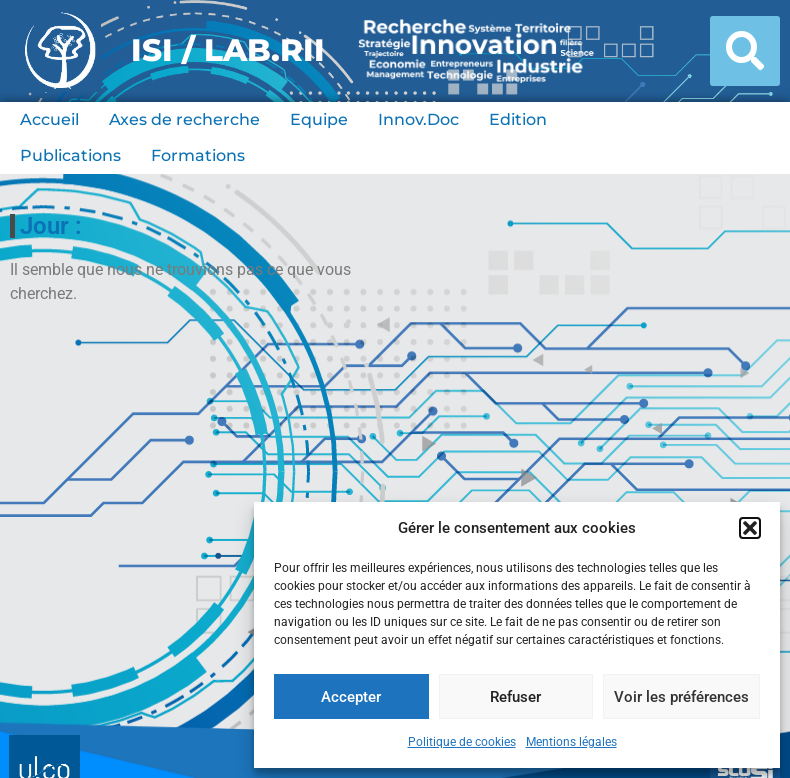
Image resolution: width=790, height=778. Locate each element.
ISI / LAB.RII (228, 50)
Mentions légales (571, 742)
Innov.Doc (418, 119)
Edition (518, 119)
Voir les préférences (681, 697)
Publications (70, 155)
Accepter (351, 697)
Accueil (49, 119)
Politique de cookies (462, 742)
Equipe (319, 119)
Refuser (515, 697)
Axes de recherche (184, 119)
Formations (198, 155)
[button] (750, 528)
